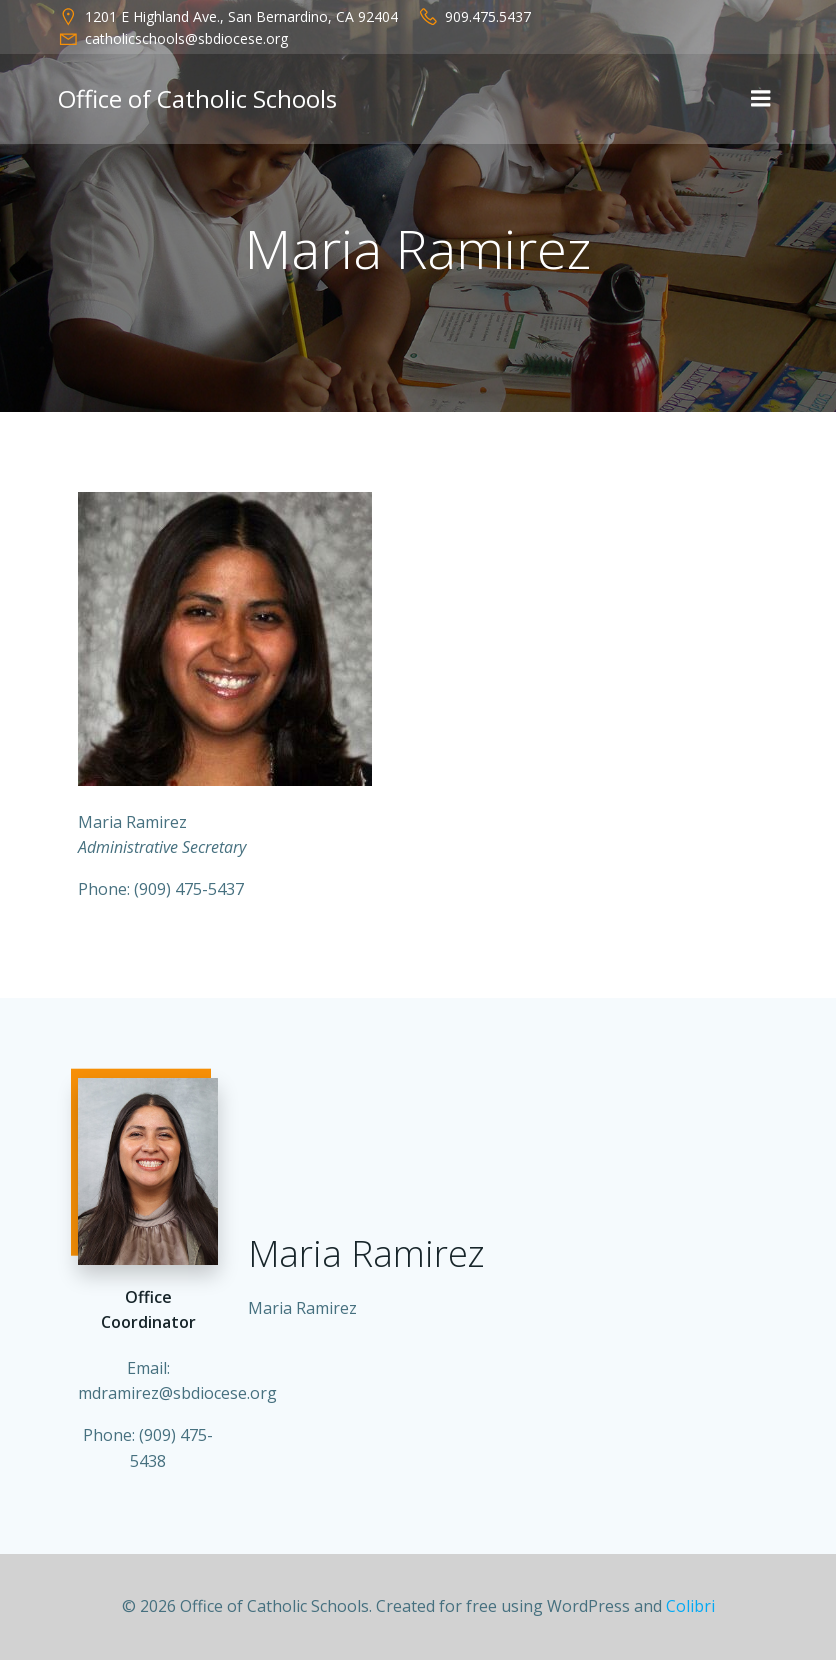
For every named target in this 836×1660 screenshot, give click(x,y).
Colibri (690, 1606)
